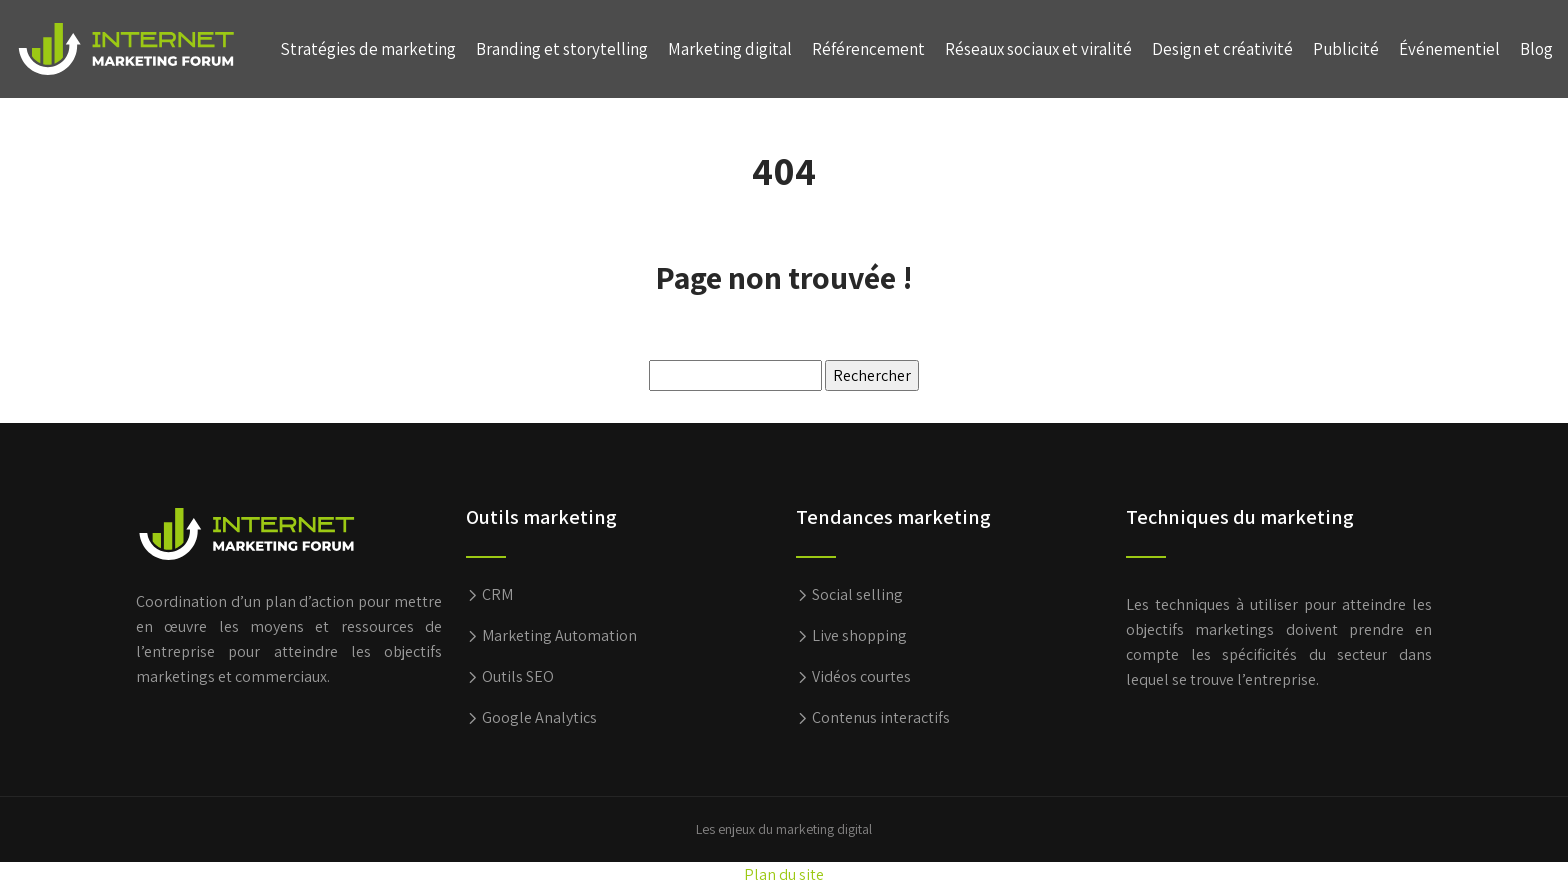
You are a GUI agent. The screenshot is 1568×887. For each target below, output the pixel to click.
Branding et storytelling (562, 49)
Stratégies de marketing (368, 49)
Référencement (868, 49)
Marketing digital (730, 49)
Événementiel (1449, 49)
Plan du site (784, 874)
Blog (1536, 49)
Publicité (1346, 49)
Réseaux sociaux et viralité (1038, 49)
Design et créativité (1222, 49)
